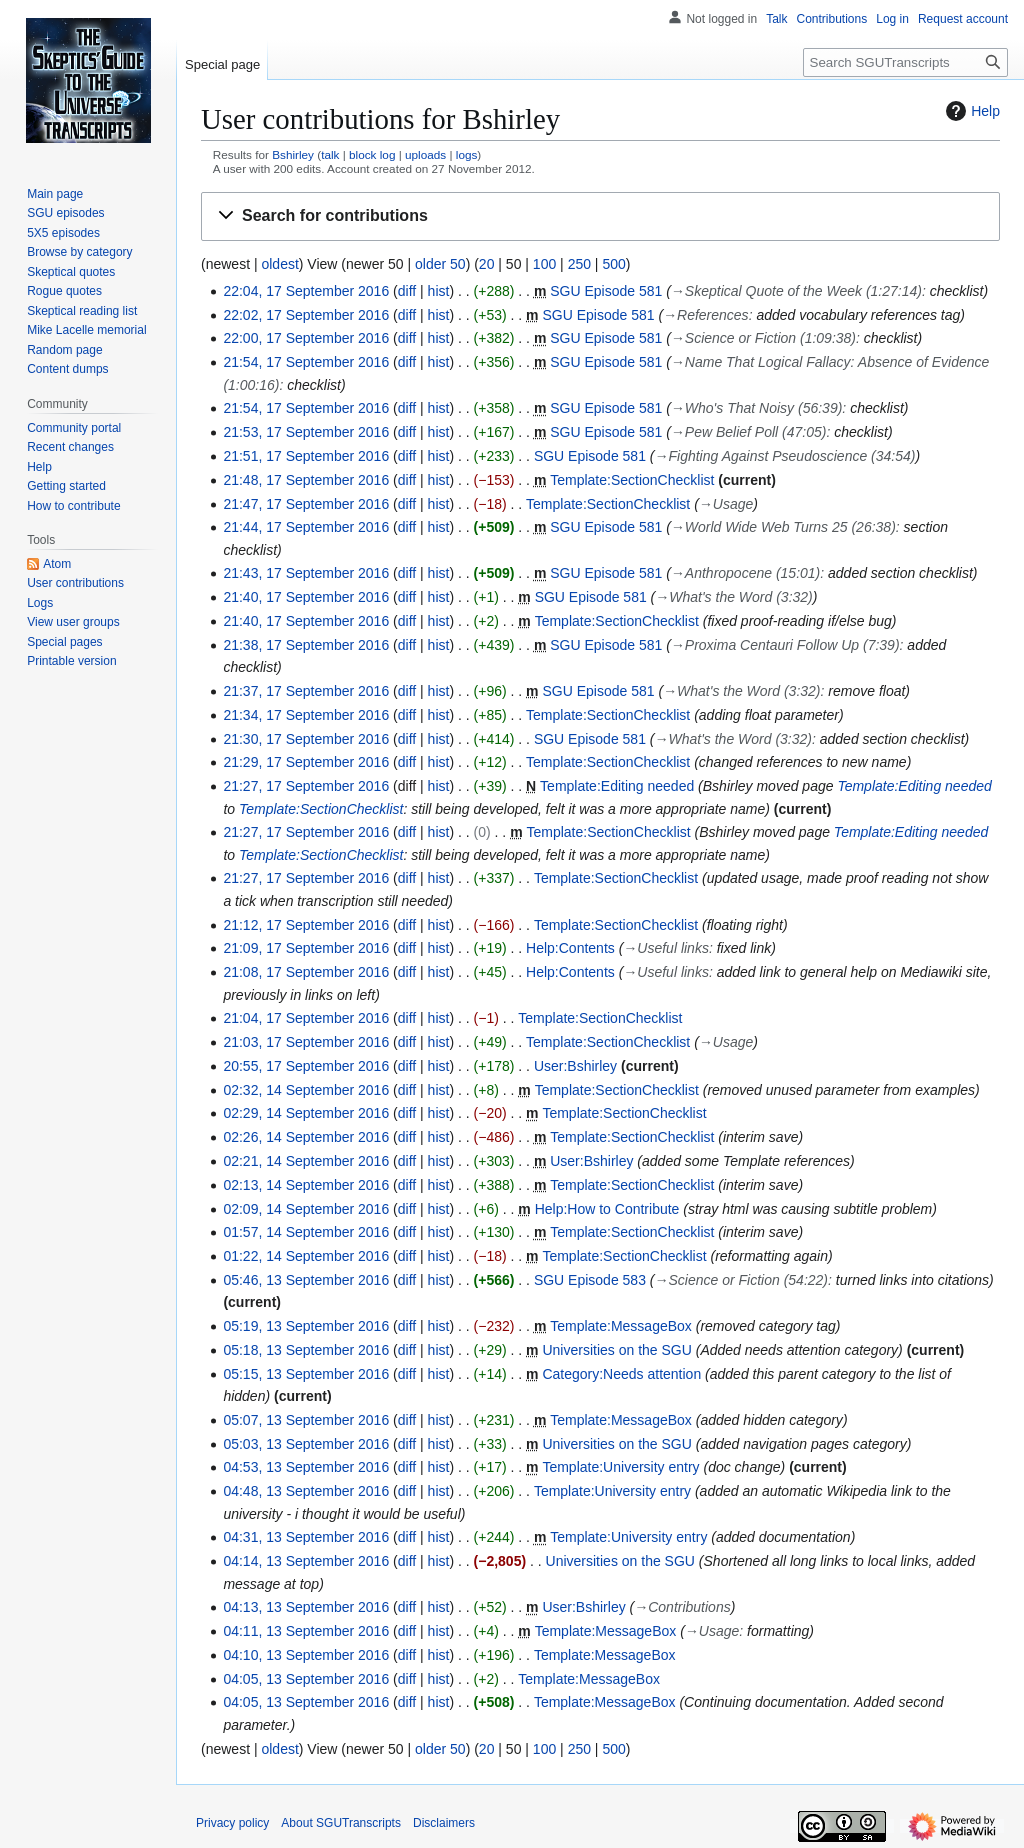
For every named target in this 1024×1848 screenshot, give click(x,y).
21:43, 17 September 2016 (306, 573)
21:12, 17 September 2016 (306, 925)
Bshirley (293, 154)
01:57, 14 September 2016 (306, 1232)
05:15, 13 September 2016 (306, 1374)
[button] (600, 216)
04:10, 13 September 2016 (306, 1655)
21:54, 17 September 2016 (306, 362)
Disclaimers (444, 1823)
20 (487, 264)
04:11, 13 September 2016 (306, 1631)
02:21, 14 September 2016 (306, 1161)
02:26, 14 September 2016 (306, 1137)
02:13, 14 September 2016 (306, 1185)
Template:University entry (620, 1467)
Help (970, 111)
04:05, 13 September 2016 (306, 1679)
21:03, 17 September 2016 (306, 1042)
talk (330, 154)
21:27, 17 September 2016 (306, 786)
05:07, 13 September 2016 (306, 1420)
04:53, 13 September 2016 (306, 1467)
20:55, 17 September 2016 (306, 1066)
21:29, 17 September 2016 (306, 762)
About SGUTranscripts (341, 1823)
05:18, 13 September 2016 (306, 1350)
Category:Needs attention (621, 1374)
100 (544, 264)
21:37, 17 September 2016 (306, 691)
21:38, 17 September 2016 (306, 645)
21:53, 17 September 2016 (306, 432)
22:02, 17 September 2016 (306, 315)
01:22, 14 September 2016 (306, 1256)
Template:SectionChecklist (632, 480)
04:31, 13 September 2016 (306, 1537)
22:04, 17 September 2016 (306, 291)
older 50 (440, 264)
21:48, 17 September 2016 (306, 480)
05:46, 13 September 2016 (306, 1280)
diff (407, 291)
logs (467, 154)
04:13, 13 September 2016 (306, 1607)
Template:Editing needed (617, 786)
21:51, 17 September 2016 (306, 456)
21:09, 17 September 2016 (306, 948)
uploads (425, 154)
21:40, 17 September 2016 (306, 597)
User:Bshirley (575, 1066)
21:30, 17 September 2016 (306, 739)
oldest (279, 264)
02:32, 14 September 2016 (306, 1090)
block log (372, 154)
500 (613, 264)
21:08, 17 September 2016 (306, 972)
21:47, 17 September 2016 (306, 504)
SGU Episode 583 (590, 1280)
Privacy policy (232, 1823)
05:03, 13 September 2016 (306, 1444)
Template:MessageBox (621, 1326)
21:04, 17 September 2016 (306, 1018)
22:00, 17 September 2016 (306, 338)
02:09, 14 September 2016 (306, 1209)
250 (579, 264)
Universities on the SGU (616, 1350)
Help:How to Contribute (607, 1209)
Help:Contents (570, 948)
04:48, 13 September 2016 (306, 1491)
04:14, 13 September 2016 (306, 1561)
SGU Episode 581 (606, 291)
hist (439, 291)
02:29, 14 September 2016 (306, 1113)
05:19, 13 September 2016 (306, 1326)
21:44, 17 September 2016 (306, 527)
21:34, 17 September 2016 (306, 715)
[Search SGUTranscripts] (905, 62)
